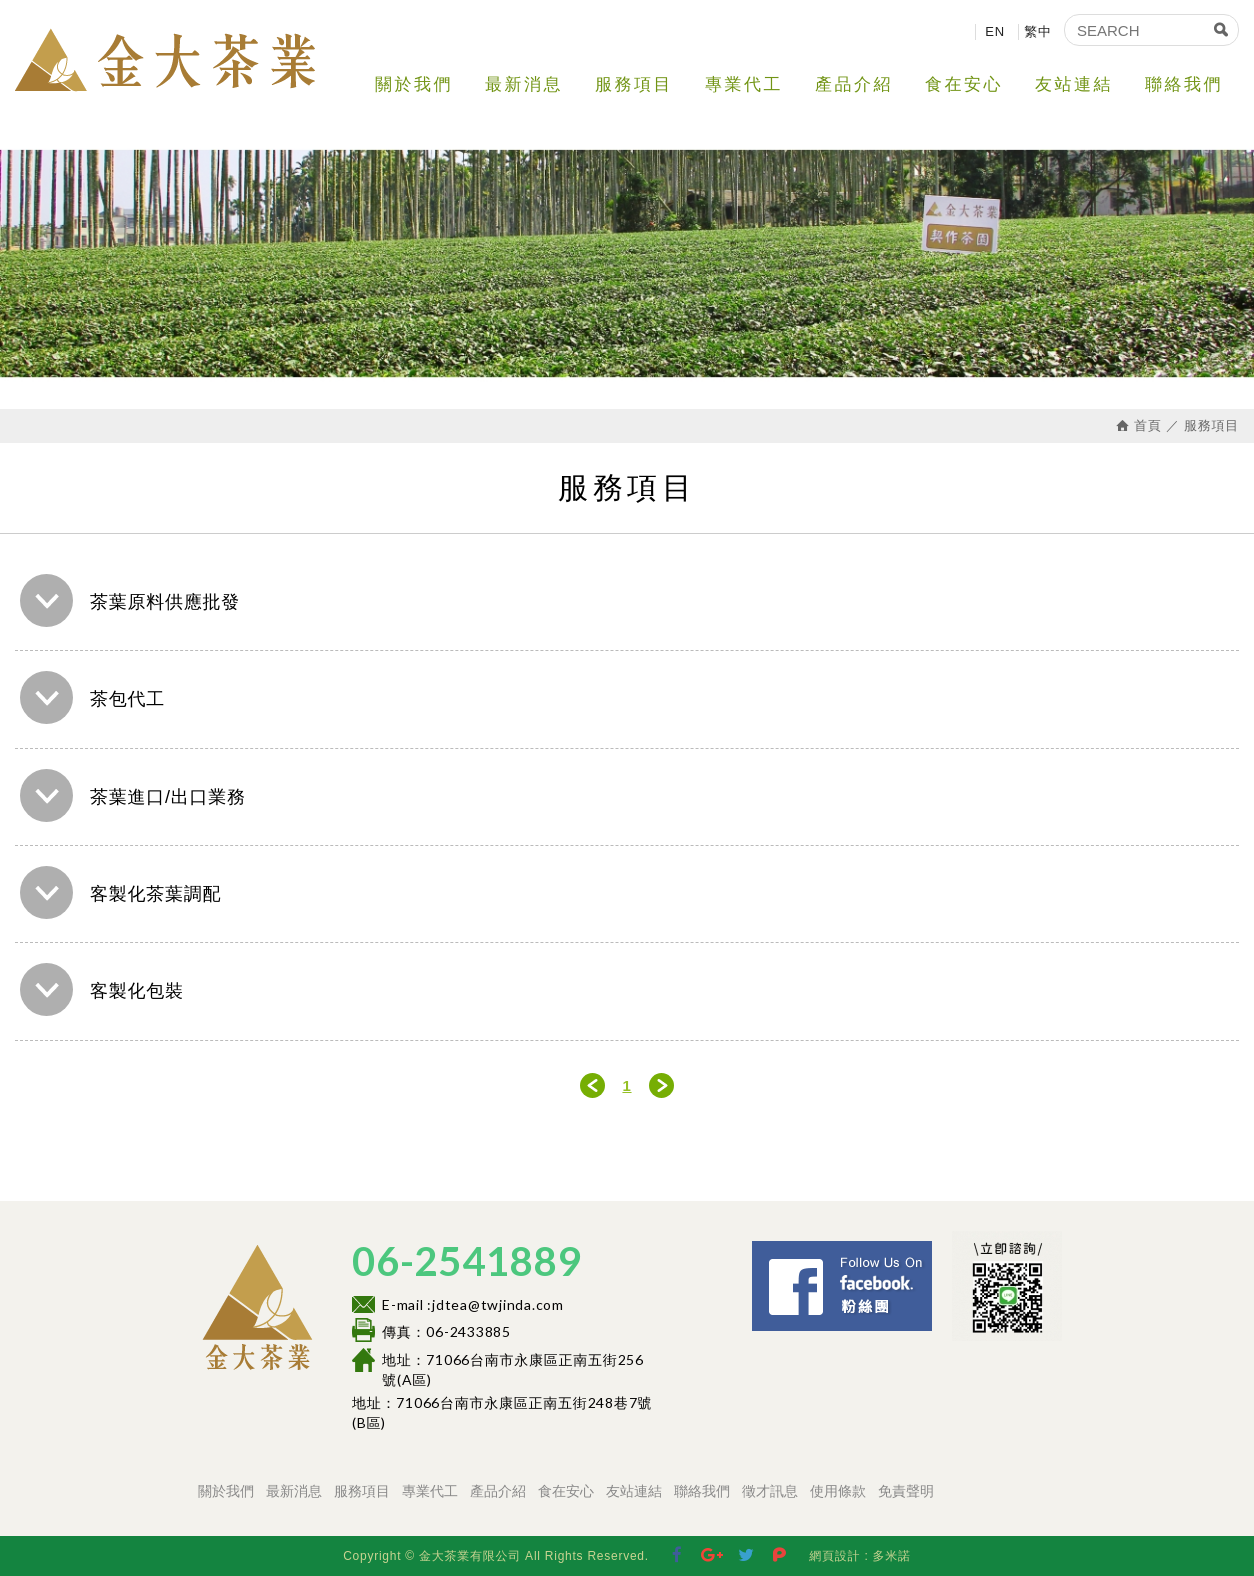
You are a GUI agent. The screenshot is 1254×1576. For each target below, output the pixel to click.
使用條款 (838, 1491)
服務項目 (634, 84)
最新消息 (524, 84)
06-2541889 (466, 1261)
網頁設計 (834, 1556)
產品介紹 (854, 84)
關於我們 (414, 84)
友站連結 (1074, 84)
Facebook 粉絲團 (938, 1249)
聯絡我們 (1184, 84)
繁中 (1038, 31)
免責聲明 (906, 1491)
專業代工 (744, 84)
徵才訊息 (770, 1491)
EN (995, 31)
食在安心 (964, 84)
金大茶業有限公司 (165, 59)
